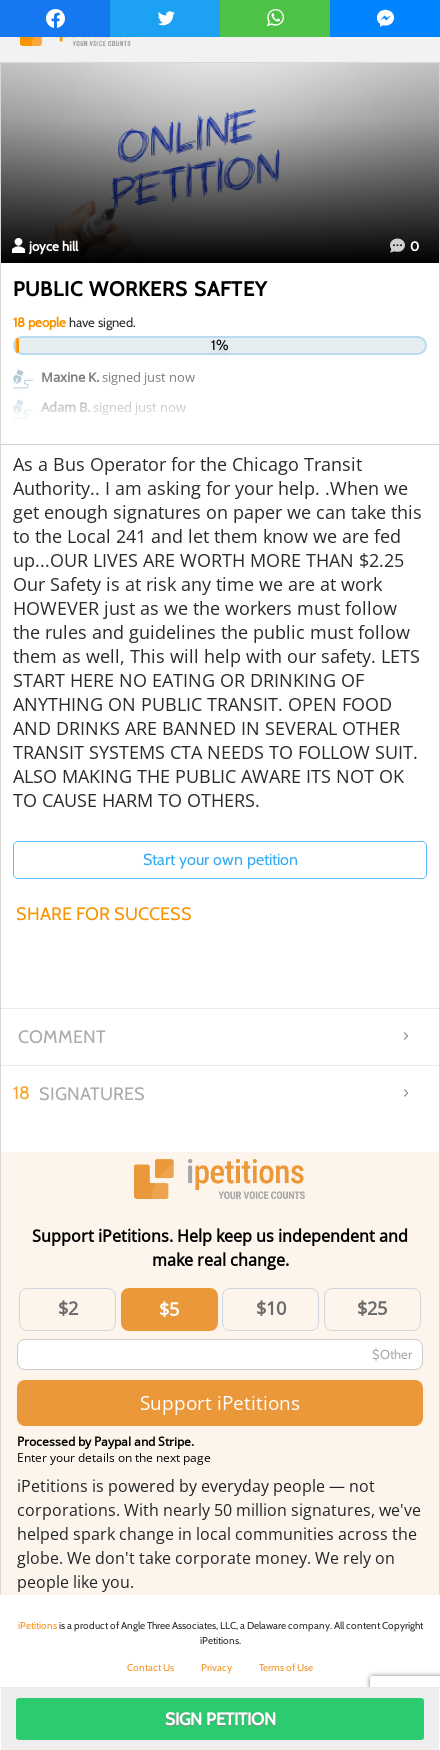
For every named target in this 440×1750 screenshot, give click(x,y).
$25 (372, 1308)
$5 (169, 1309)
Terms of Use (286, 1667)
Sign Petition (220, 1719)
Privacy (216, 1667)
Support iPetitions (220, 1402)
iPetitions (37, 1625)
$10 (271, 1308)
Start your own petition (220, 859)
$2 (68, 1308)
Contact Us (150, 1667)
